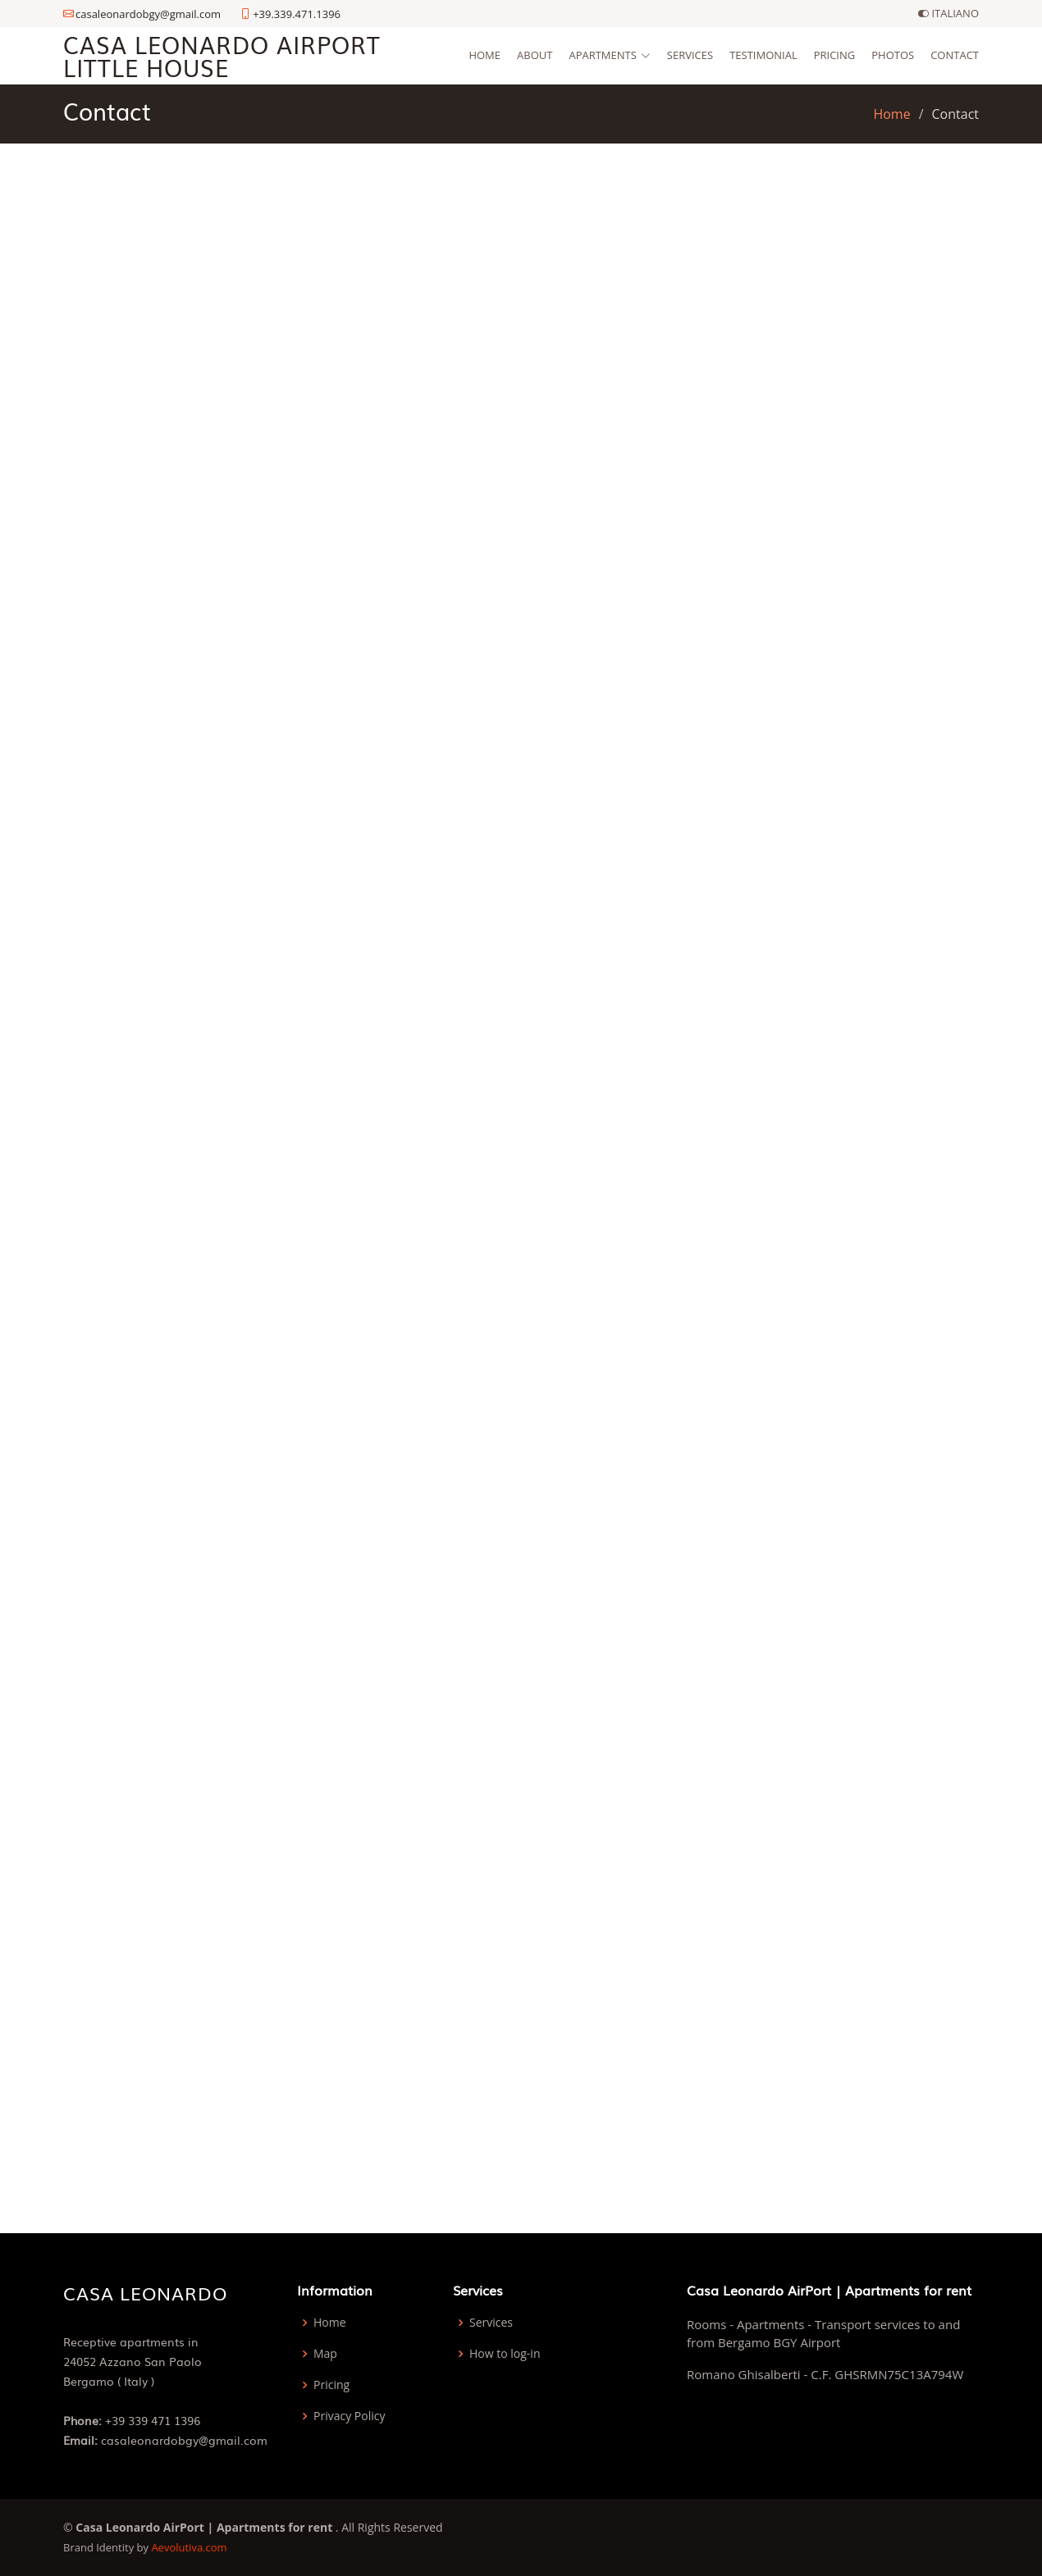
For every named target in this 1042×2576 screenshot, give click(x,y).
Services (690, 55)
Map (325, 2353)
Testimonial (763, 55)
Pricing (835, 55)
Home (484, 55)
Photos (892, 55)
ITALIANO (948, 13)
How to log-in (504, 2353)
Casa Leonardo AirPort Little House (222, 55)
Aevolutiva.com (188, 2547)
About (534, 55)
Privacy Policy (349, 2416)
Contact (954, 55)
